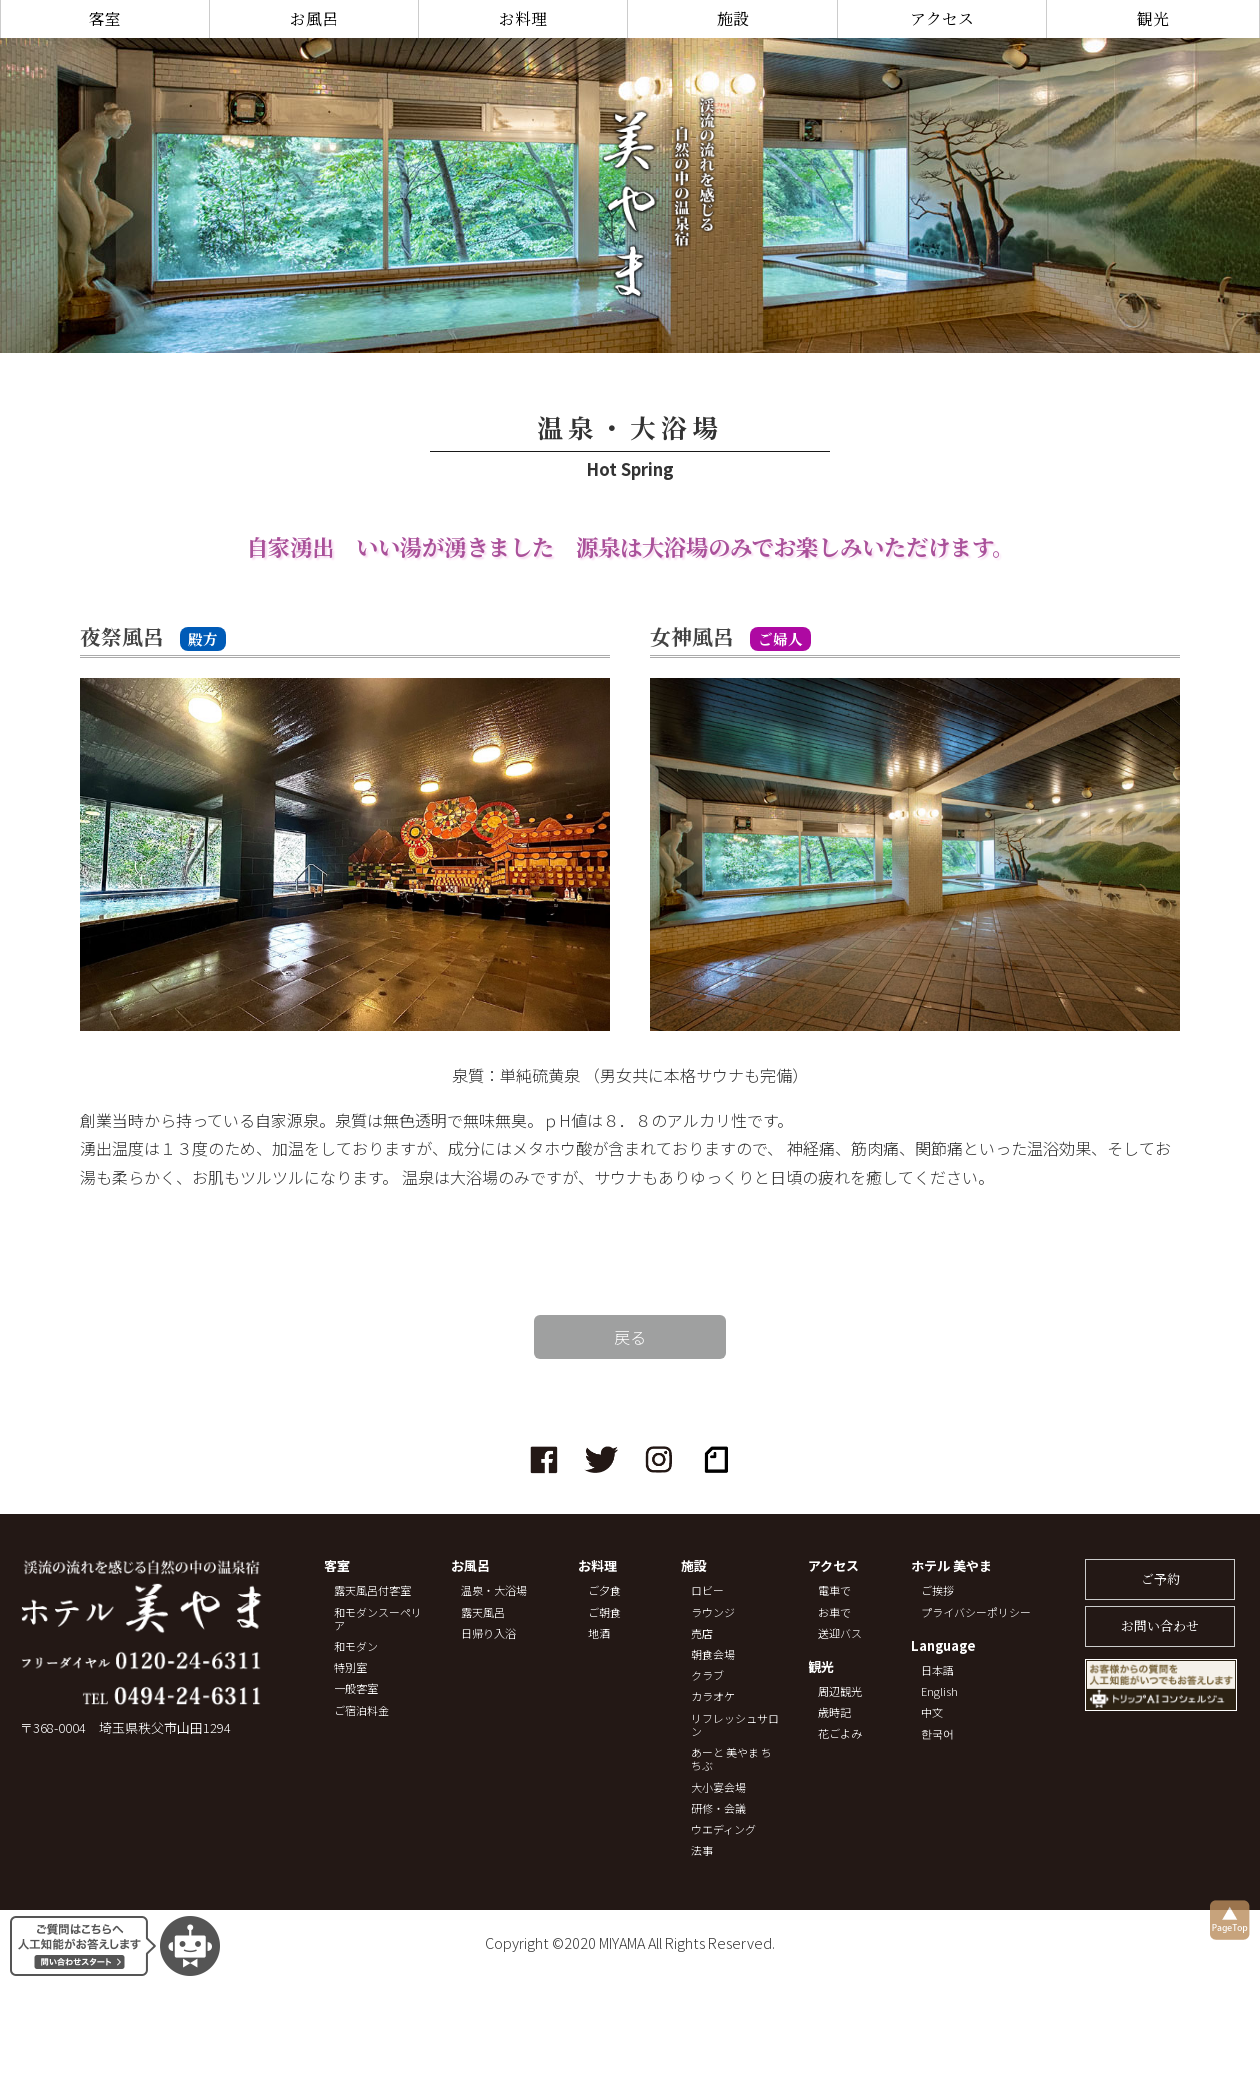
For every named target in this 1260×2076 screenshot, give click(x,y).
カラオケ (713, 1696)
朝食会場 (713, 1654)
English (939, 1691)
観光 (1153, 18)
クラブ (707, 1675)
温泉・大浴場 (494, 1590)
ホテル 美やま (951, 1566)
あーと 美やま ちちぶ (731, 1759)
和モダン (356, 1646)
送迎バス (840, 1633)
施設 (733, 18)
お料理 (523, 18)
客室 (105, 18)
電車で (834, 1590)
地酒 (599, 1633)
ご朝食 (604, 1612)
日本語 (937, 1670)
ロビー (707, 1590)
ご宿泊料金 (361, 1710)
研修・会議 (718, 1808)
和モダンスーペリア (378, 1619)
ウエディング (723, 1829)
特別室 (350, 1667)
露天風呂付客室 (372, 1590)
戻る (630, 1337)
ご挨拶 (937, 1590)
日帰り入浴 (488, 1633)
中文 (932, 1712)
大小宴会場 (718, 1787)
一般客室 (356, 1688)
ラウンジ (713, 1612)
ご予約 (1160, 1578)
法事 (702, 1850)
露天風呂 (483, 1612)
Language (943, 1646)
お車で (834, 1612)
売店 (702, 1633)
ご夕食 (604, 1590)
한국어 (937, 1733)
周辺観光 (840, 1691)
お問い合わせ (1160, 1625)
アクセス (942, 18)
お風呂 (314, 18)
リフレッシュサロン (735, 1725)
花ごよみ (840, 1733)
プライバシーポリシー (976, 1612)
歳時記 (834, 1712)
